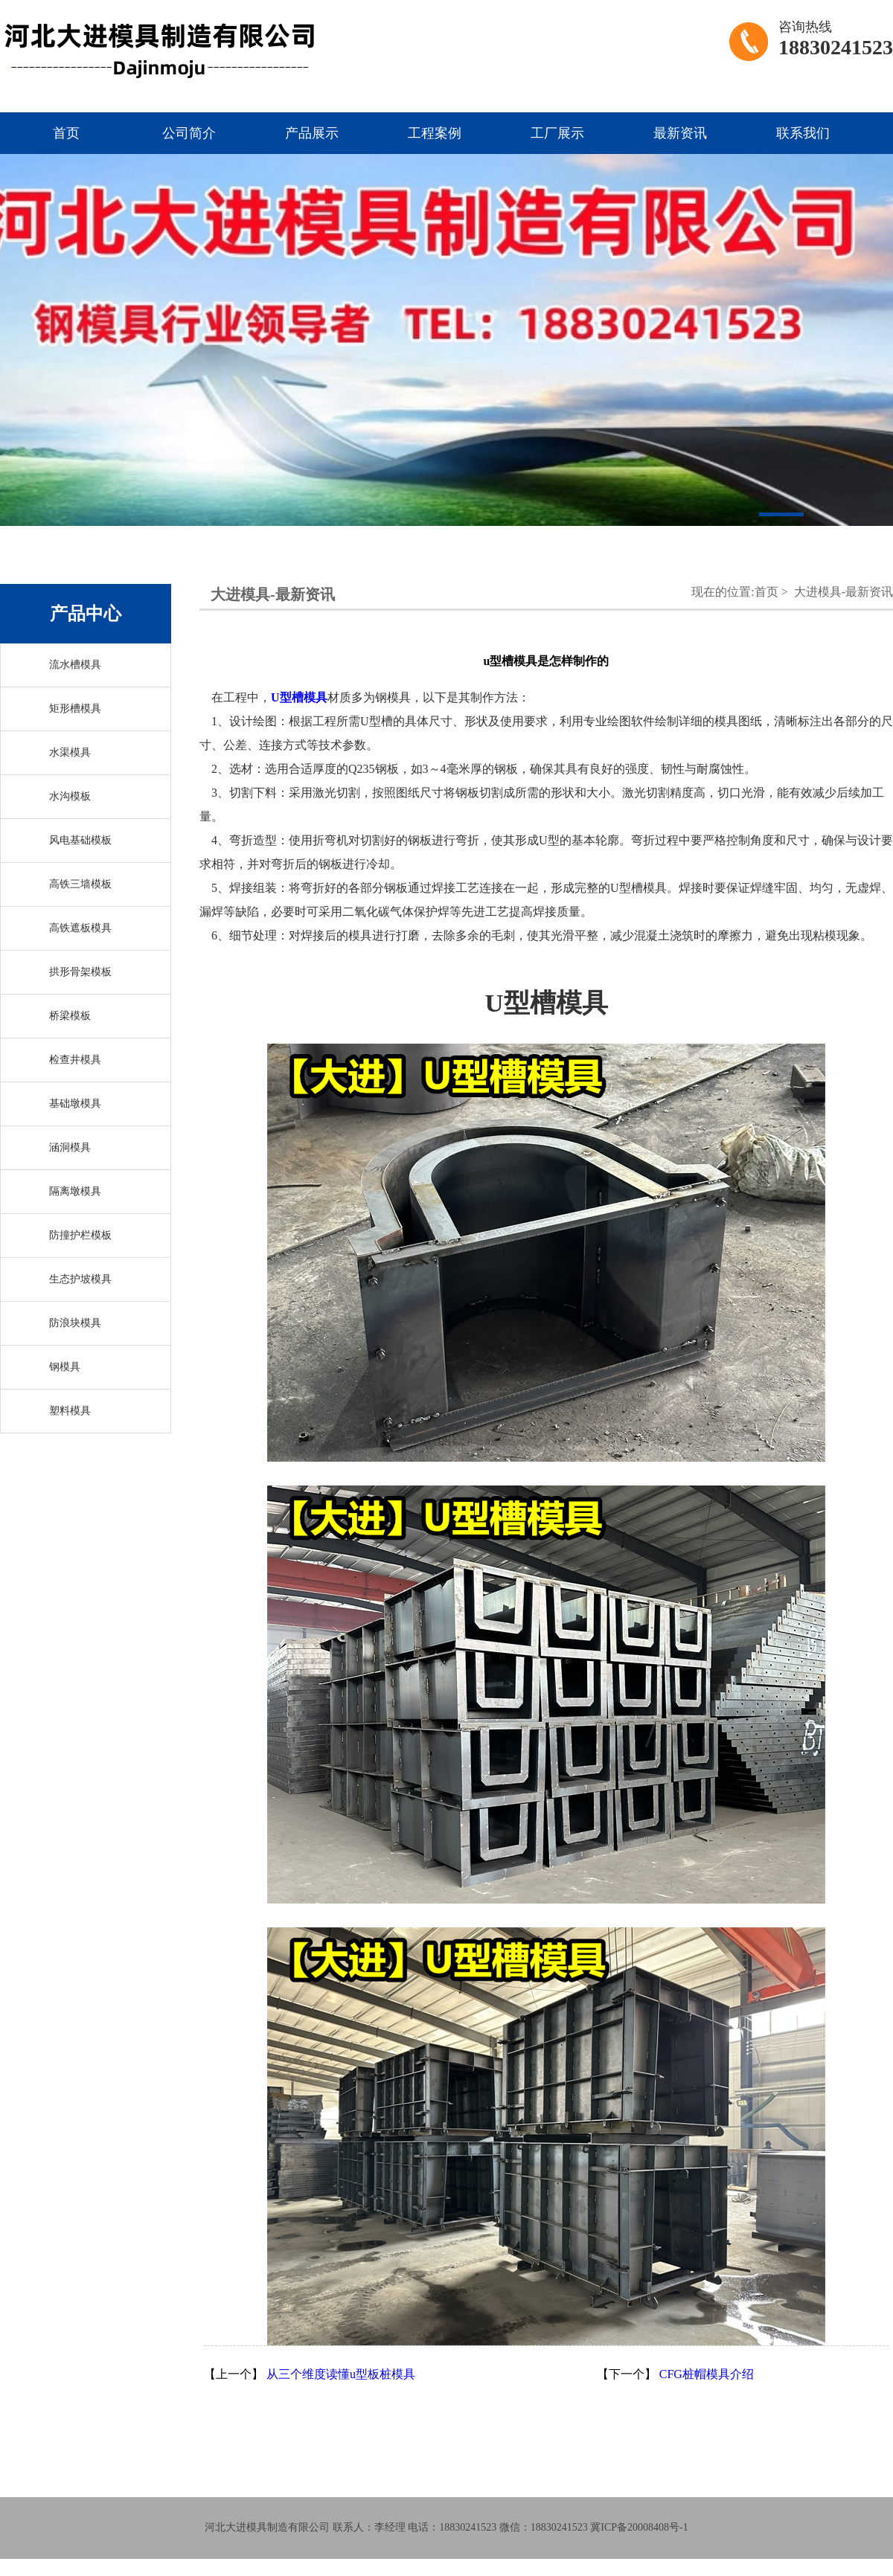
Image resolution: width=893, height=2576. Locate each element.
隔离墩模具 (75, 1191)
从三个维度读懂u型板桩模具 (340, 2374)
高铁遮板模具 (80, 928)
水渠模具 (70, 752)
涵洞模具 (70, 1147)
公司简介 (189, 133)
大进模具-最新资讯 (843, 591)
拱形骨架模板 (80, 971)
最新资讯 (680, 133)
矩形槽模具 (75, 708)
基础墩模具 (75, 1103)
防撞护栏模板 (80, 1235)
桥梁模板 (70, 1015)
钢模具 (64, 1366)
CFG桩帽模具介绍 (706, 2374)
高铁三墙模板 (80, 884)
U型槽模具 (299, 697)
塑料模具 (70, 1410)
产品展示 (312, 133)
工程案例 (434, 133)
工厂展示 (557, 133)
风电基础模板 (80, 840)
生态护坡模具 (80, 1279)
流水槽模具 (75, 664)
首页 (66, 133)
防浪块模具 (75, 1323)
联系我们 (803, 133)
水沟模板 (70, 796)
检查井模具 (75, 1059)
